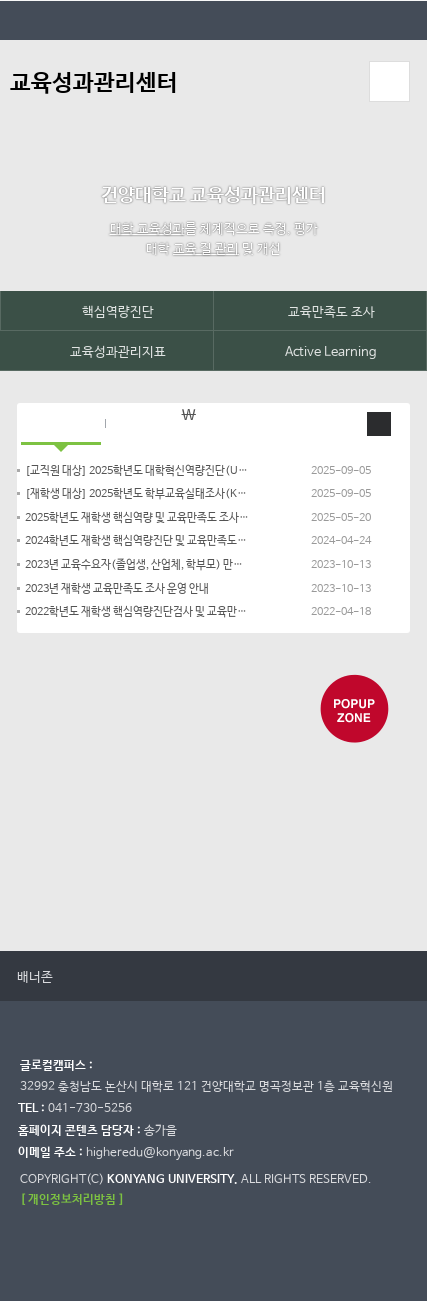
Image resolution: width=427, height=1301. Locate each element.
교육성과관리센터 (94, 83)
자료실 (143, 424)
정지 (30, 867)
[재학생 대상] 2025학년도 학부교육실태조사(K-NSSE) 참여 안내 (137, 494)
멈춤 (94, 977)
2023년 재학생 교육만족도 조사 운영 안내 (117, 589)
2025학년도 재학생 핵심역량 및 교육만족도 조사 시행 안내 (137, 518)
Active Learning (319, 352)
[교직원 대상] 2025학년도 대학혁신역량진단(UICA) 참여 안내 (137, 471)
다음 (114, 977)
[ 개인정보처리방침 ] (72, 1199)
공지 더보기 (379, 424)
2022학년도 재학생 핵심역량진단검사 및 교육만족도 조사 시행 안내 (137, 612)
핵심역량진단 (106, 312)
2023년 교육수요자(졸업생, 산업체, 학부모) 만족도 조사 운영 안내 (137, 565)
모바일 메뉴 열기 (389, 81)
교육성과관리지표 (106, 352)
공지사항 (61, 424)
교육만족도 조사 (320, 312)
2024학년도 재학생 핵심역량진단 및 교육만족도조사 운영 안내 (137, 541)
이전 (74, 977)
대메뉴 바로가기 (0, 0)
